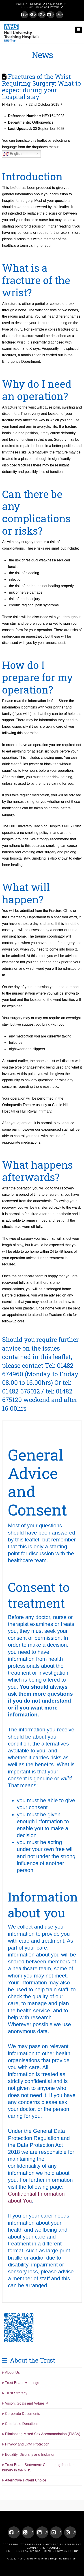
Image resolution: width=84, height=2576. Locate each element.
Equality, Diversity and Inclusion (28, 2454)
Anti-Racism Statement (63, 2544)
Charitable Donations (20, 2424)
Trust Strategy (14, 2393)
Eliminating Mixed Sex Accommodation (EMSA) (41, 2434)
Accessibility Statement (22, 2544)
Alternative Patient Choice (24, 2480)
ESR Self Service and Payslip (40, 7)
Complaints (36, 2547)
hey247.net (55, 3)
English (12, 154)
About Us (11, 2372)
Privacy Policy (67, 2551)
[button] (78, 30)
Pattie (20, 3)
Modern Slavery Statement (30, 2551)
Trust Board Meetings (20, 2383)
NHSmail (35, 3)
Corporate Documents (21, 2414)
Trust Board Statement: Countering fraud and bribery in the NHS (39, 2467)
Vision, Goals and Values (23, 2403)
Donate (54, 2547)
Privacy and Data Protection (25, 2444)
